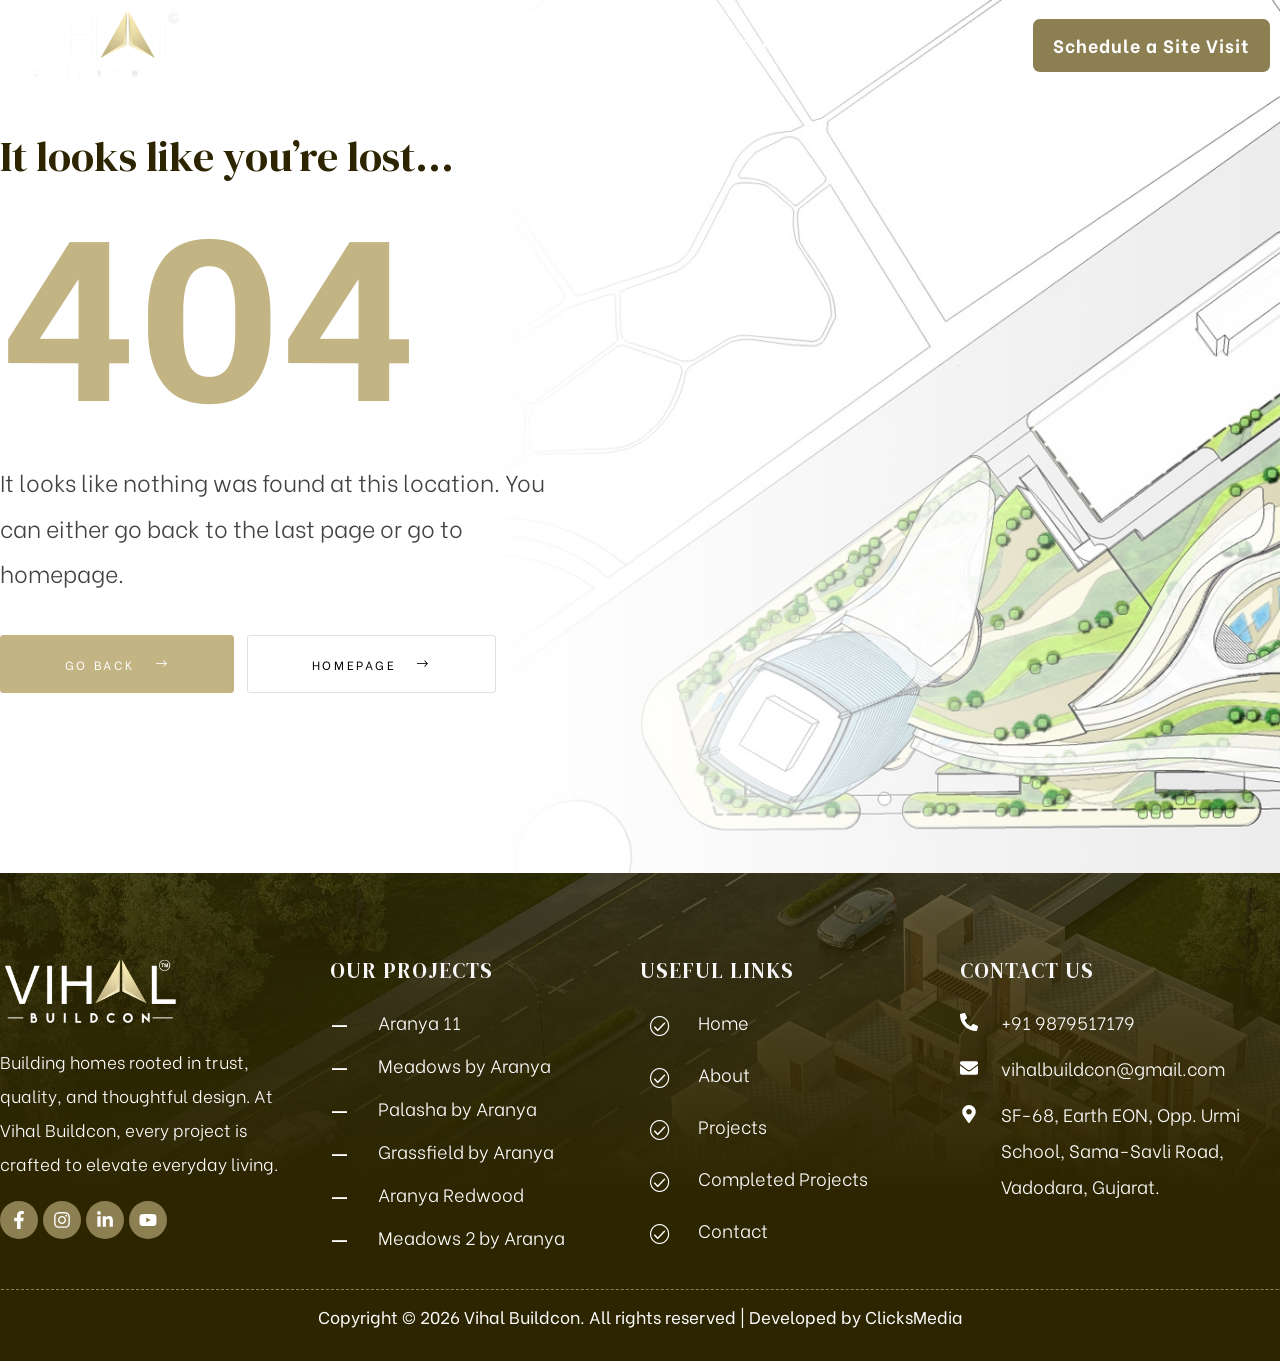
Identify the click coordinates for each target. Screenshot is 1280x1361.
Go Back (117, 664)
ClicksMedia (914, 1316)
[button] (1151, 45)
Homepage (371, 664)
